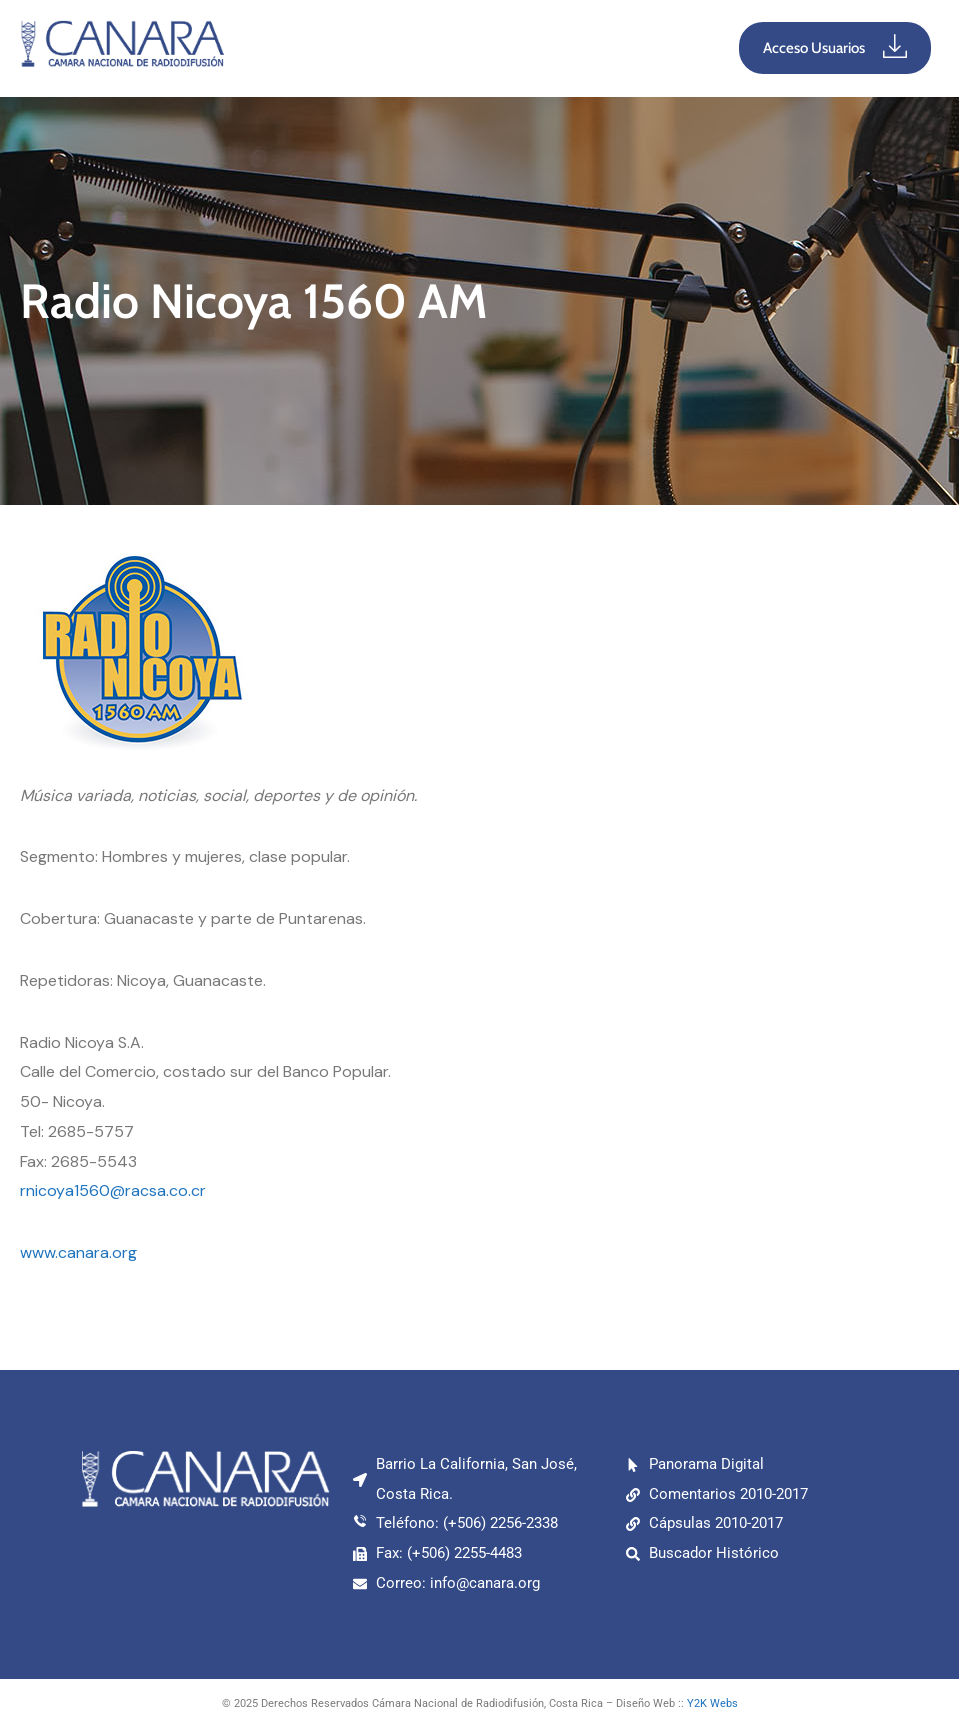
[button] (481, 48)
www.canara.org (78, 1252)
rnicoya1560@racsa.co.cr (113, 1190)
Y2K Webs (712, 1703)
